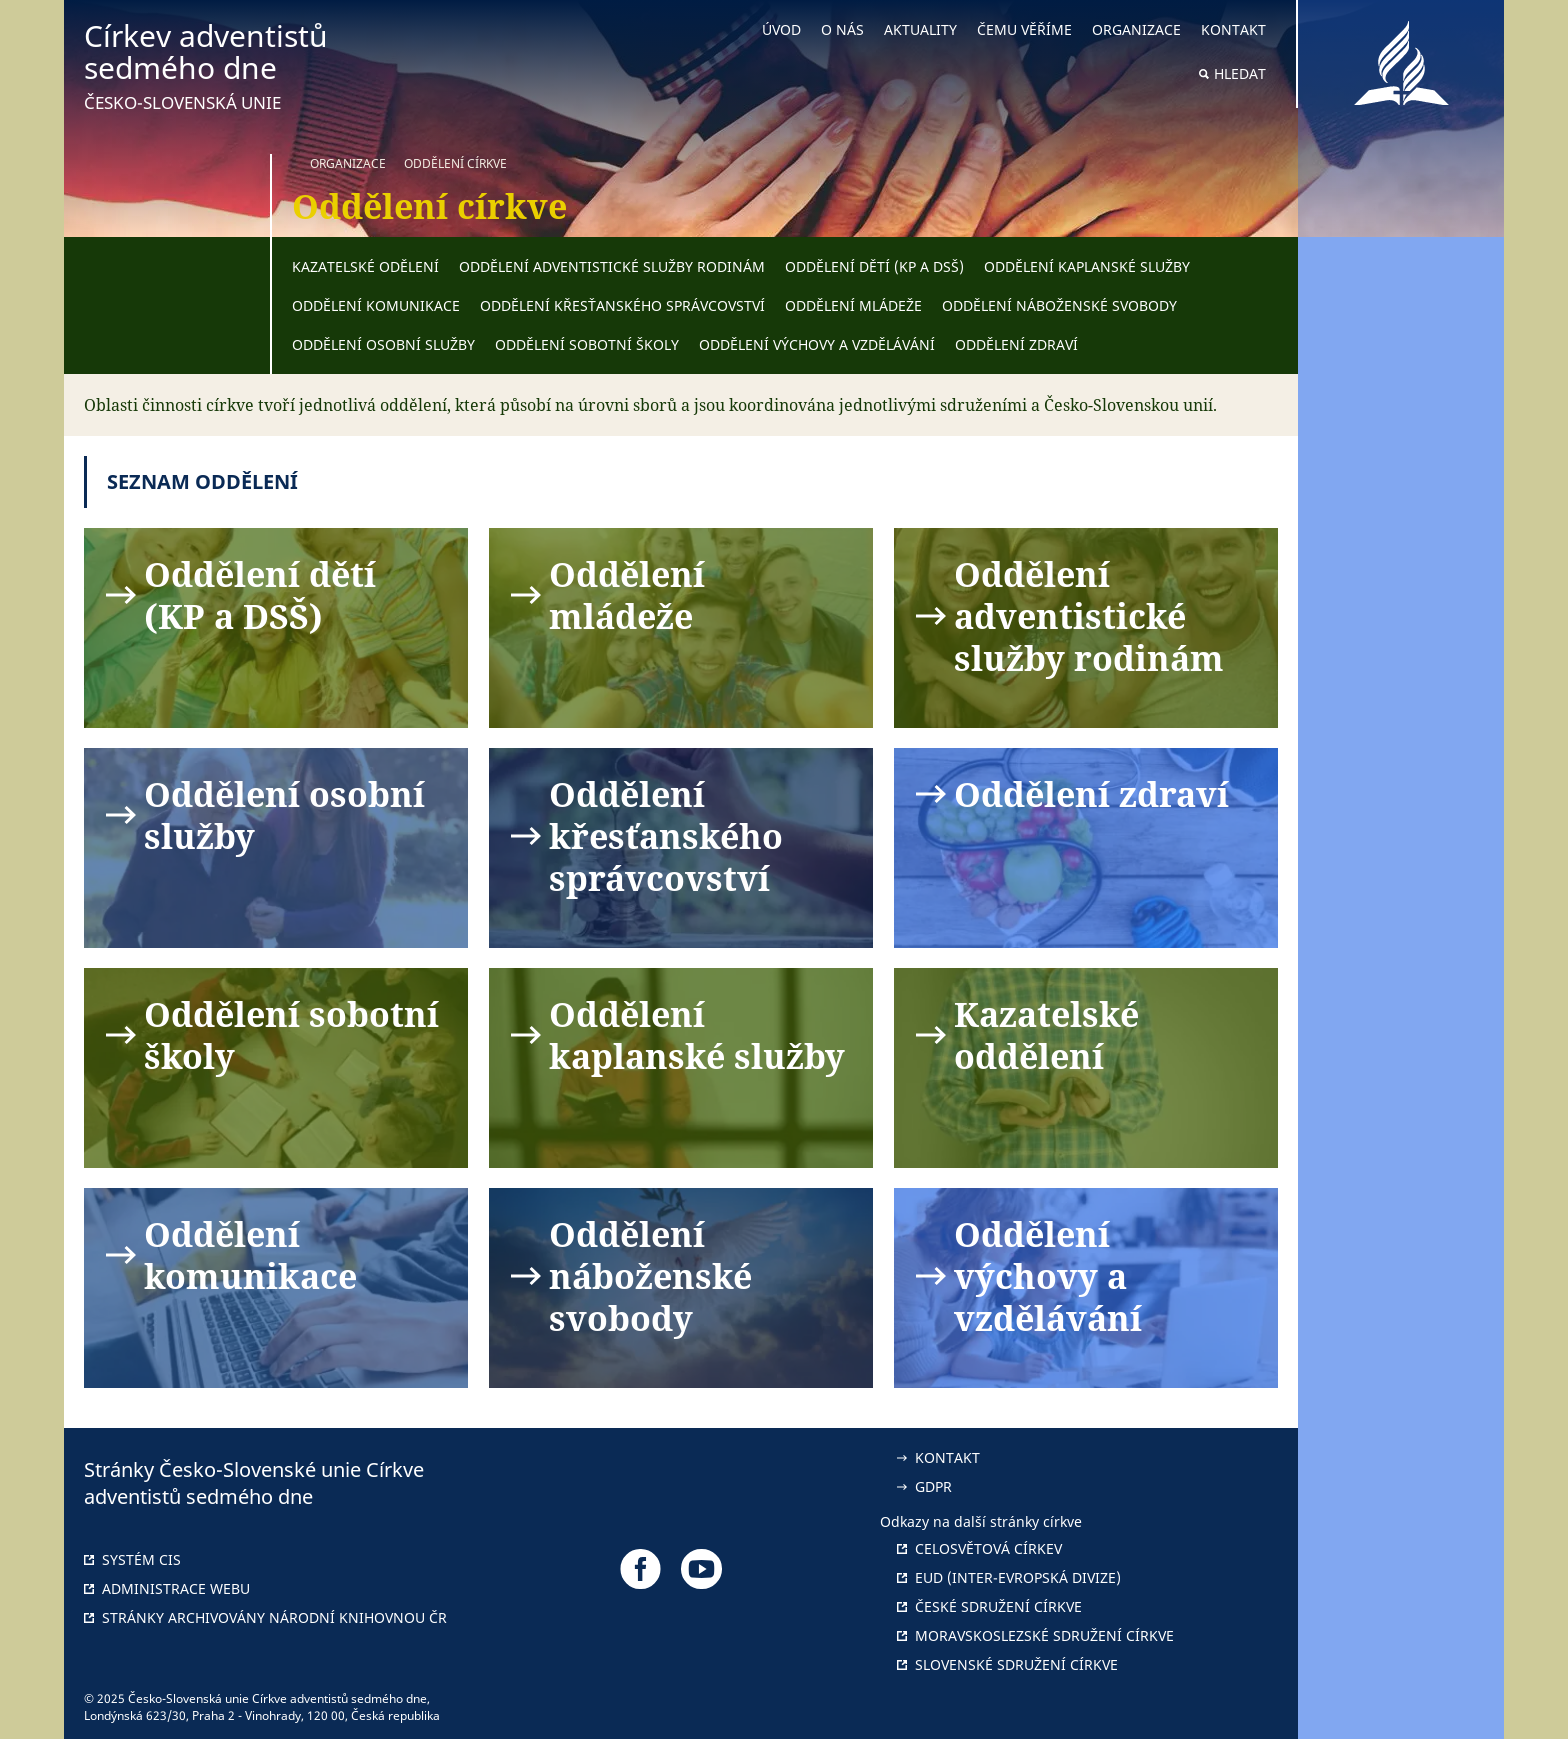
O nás (842, 29)
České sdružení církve (989, 1606)
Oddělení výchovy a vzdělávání (817, 344)
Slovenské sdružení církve (1007, 1664)
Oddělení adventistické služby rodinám (612, 266)
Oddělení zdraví (1016, 344)
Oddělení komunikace (376, 305)
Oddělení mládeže (853, 305)
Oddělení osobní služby (383, 344)
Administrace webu (167, 1588)
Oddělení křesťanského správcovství (622, 305)
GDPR (924, 1486)
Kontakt (1233, 29)
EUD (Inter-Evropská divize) (1009, 1577)
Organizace (1136, 29)
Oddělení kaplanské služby (1087, 266)
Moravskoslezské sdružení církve (1035, 1635)
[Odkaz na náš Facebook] (640, 1569)
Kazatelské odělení (365, 266)
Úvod (781, 29)
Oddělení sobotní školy (587, 344)
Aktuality (920, 29)
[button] (1401, 869)
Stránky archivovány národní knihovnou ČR (265, 1617)
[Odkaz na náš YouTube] (701, 1569)
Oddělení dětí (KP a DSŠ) (874, 266)
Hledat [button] (1240, 73)
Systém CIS (132, 1559)
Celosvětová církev (979, 1548)
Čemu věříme (1024, 29)
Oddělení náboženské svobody (1059, 305)
